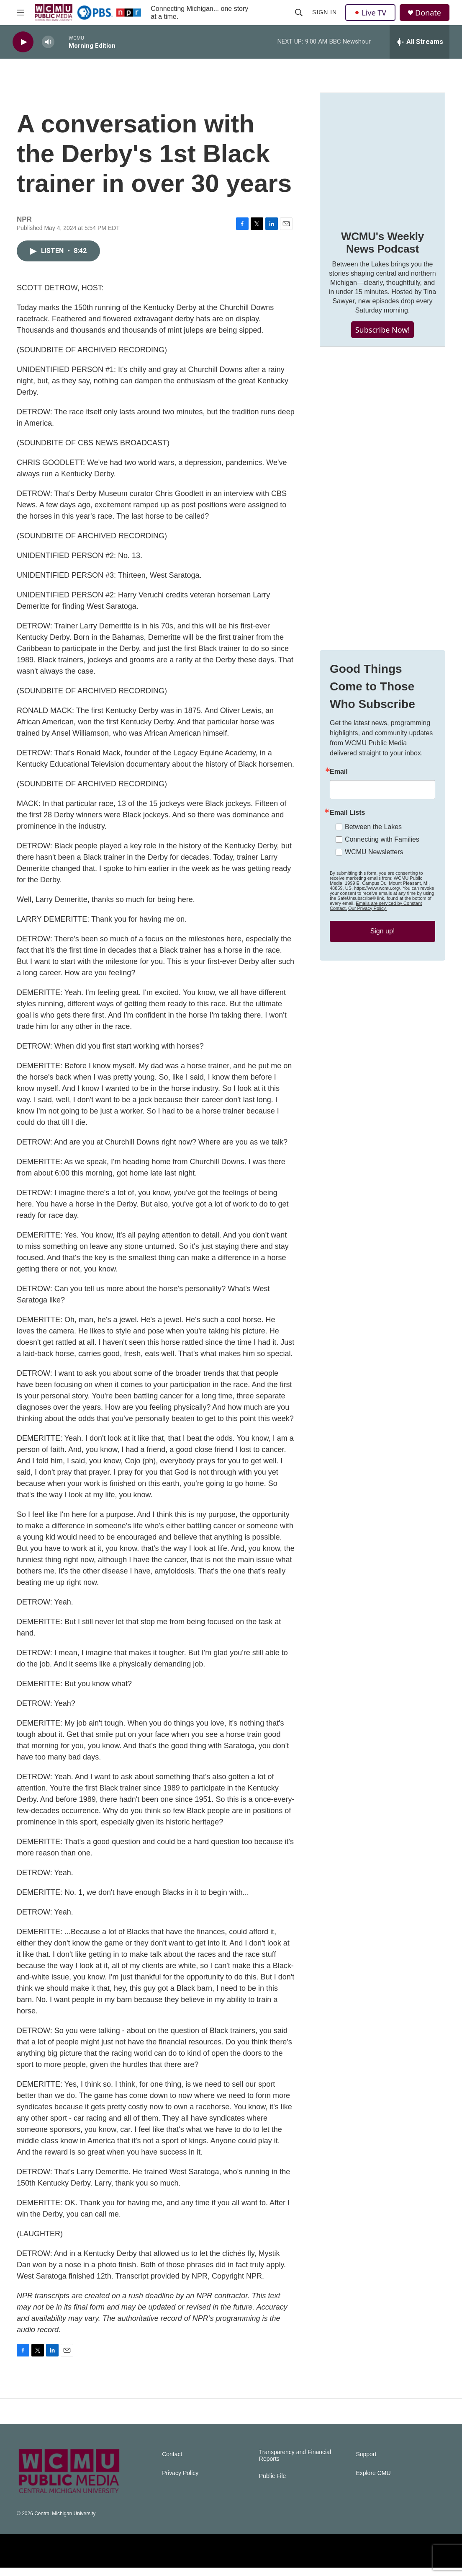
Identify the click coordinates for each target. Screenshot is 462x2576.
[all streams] (419, 42)
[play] (23, 42)
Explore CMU (373, 2481)
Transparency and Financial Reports (295, 2463)
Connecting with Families (382, 881)
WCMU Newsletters (374, 893)
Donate (428, 12)
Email (339, 813)
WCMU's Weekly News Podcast (382, 251)
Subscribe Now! (382, 338)
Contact (172, 2463)
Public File (272, 2484)
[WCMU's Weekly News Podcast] (382, 163)
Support (366, 2463)
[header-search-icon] (299, 12)
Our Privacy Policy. (367, 950)
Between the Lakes (373, 868)
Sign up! (382, 973)
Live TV (370, 13)
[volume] (48, 42)
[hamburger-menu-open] (20, 12)
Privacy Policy (180, 2481)
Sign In (324, 12)
